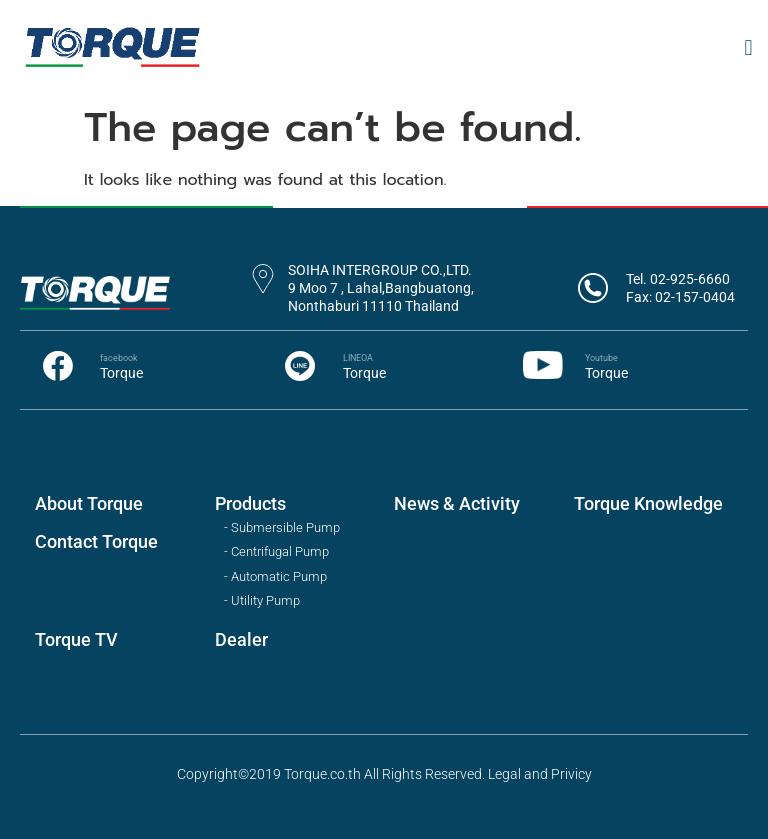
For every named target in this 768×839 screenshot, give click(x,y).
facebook (119, 358)
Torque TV (76, 639)
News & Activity (457, 503)
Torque (121, 373)
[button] (748, 47)
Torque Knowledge (648, 503)
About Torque (89, 503)
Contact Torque (96, 541)
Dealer (241, 639)
